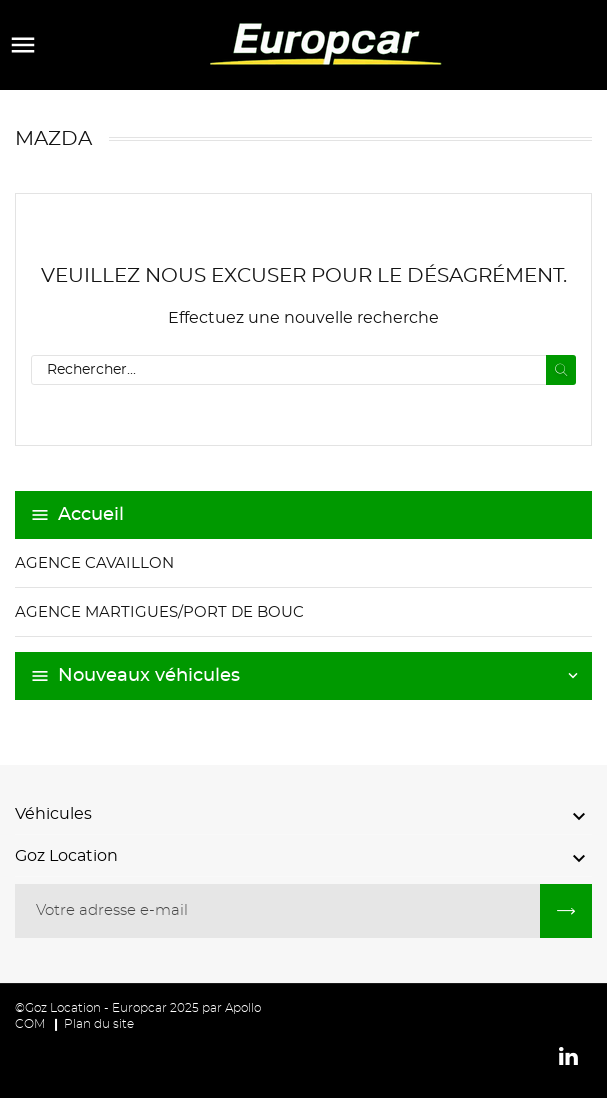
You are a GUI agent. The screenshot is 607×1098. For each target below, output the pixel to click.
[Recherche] (303, 370)
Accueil (91, 515)
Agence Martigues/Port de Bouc (159, 612)
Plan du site (99, 1024)
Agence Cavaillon (94, 563)
